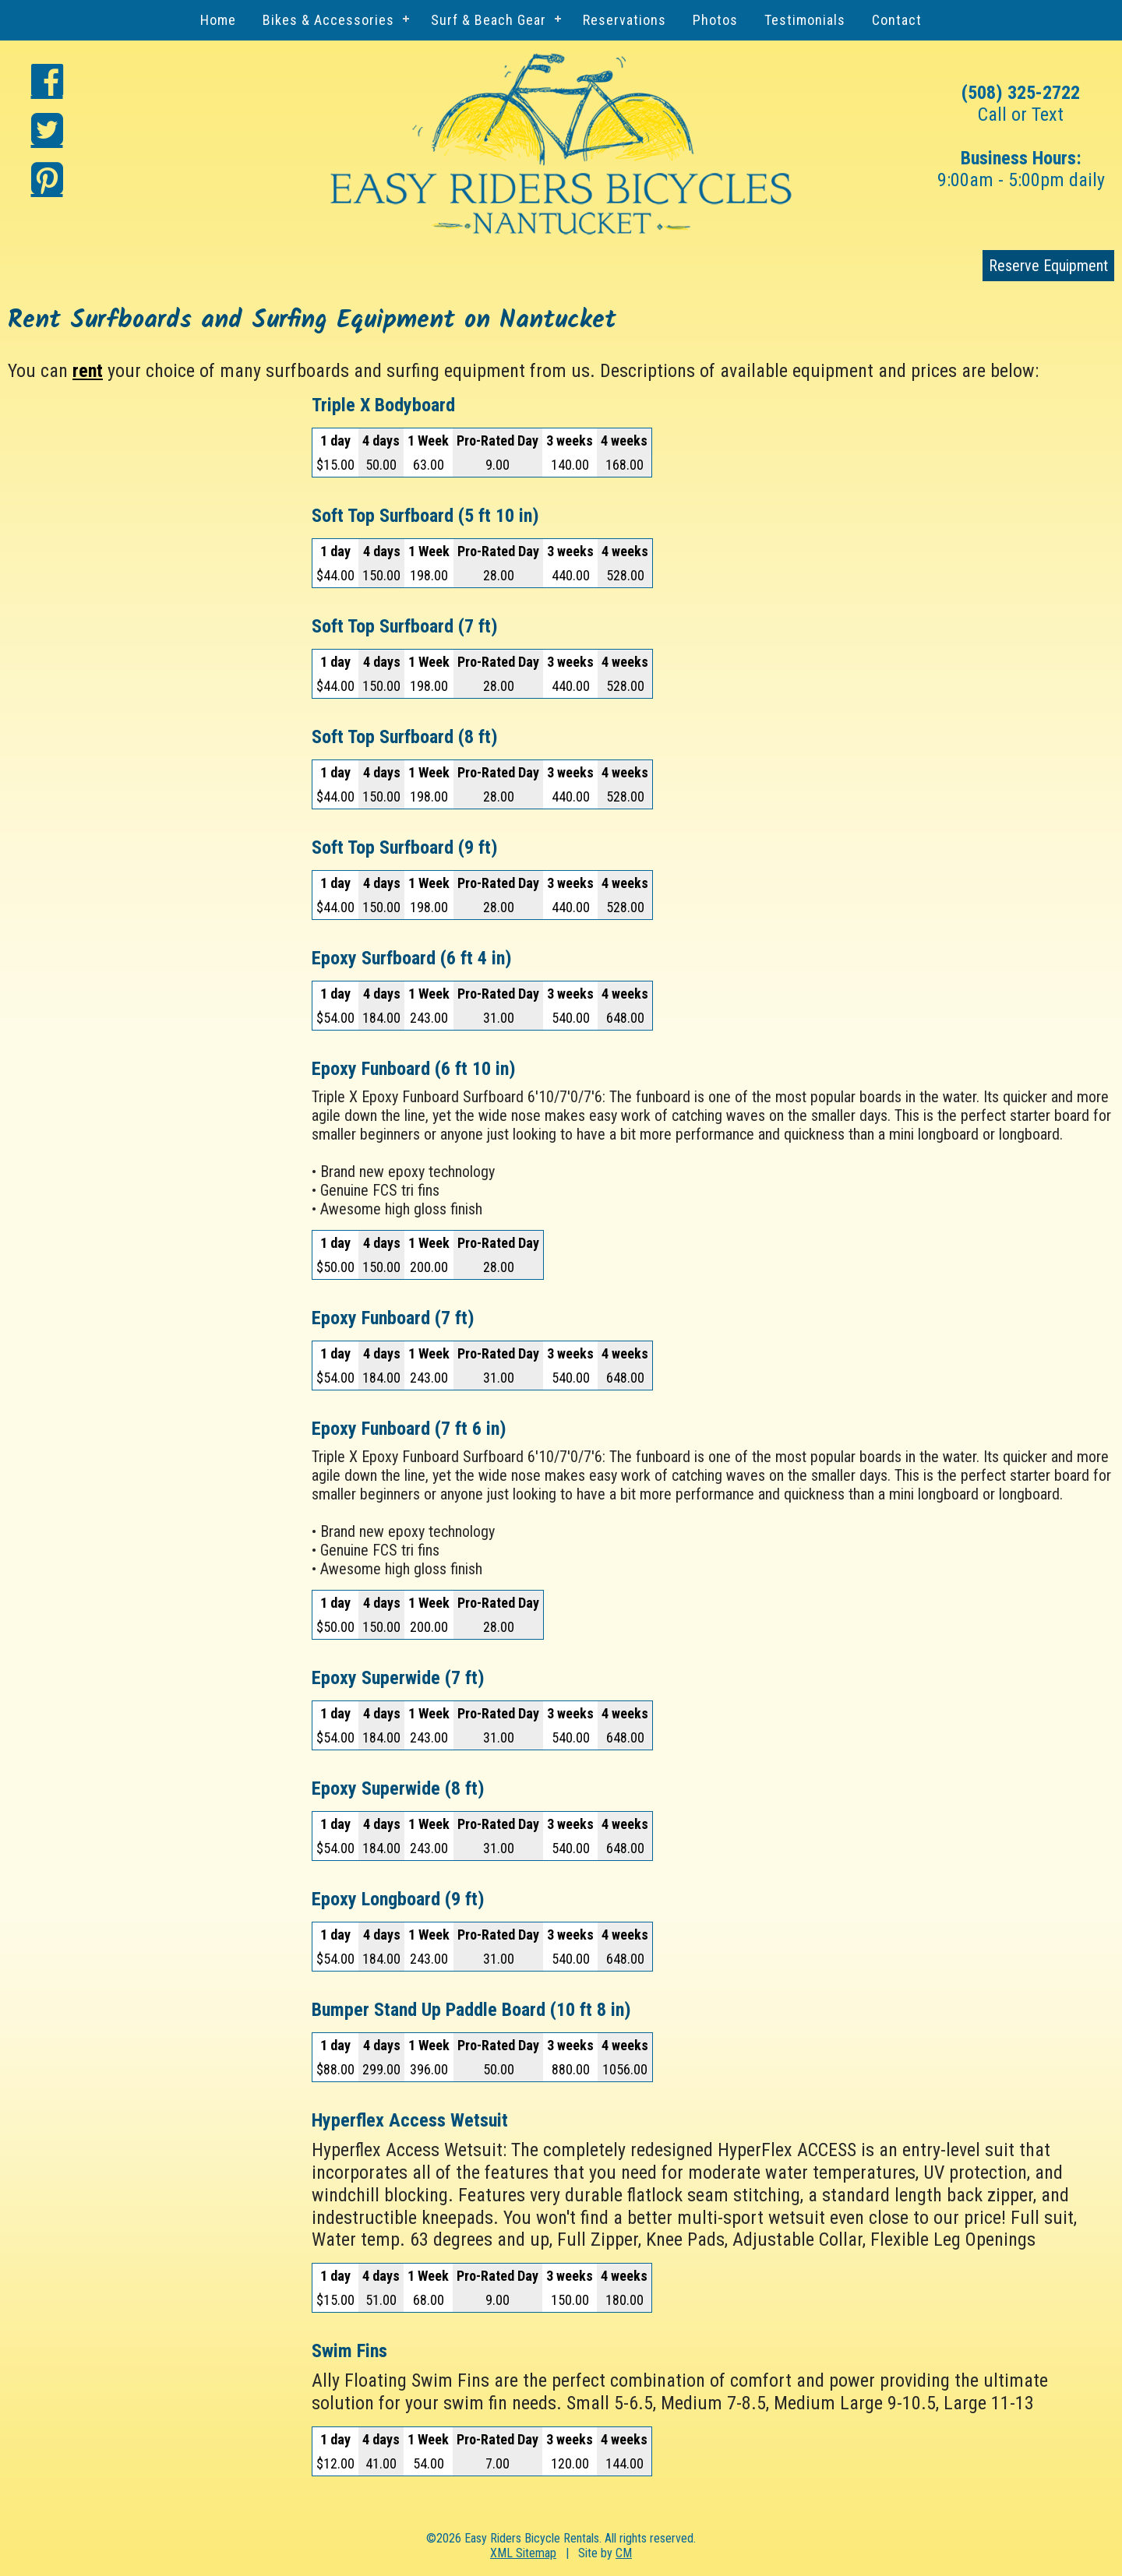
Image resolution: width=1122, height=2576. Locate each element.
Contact (897, 20)
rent (87, 371)
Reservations (624, 20)
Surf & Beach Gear (488, 20)
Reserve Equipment (1048, 265)
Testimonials (804, 20)
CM (624, 2553)
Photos (715, 20)
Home (218, 20)
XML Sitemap (523, 2553)
